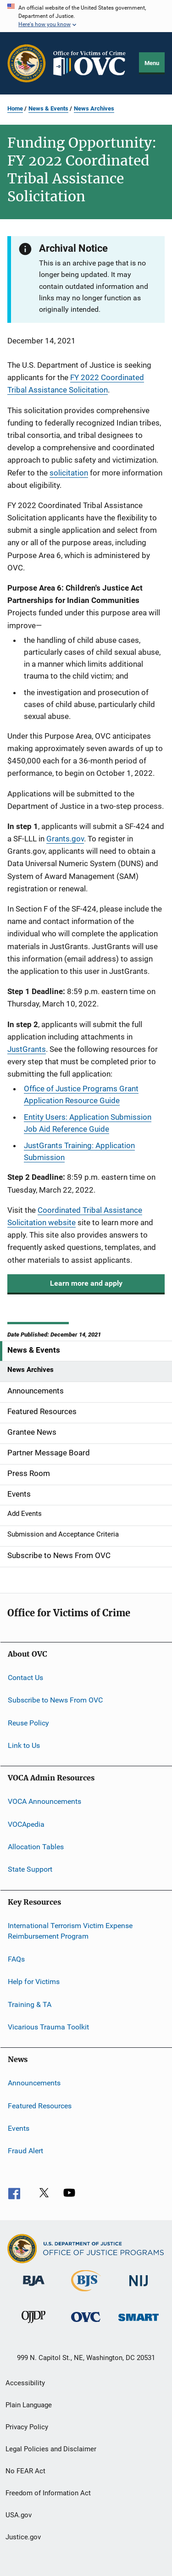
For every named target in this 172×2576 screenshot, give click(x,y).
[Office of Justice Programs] (26, 63)
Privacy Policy (27, 2427)
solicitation (69, 472)
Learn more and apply (86, 1283)
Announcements (34, 2082)
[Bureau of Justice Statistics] (86, 2293)
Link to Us (24, 1745)
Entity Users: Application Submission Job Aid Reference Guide (87, 1122)
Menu (151, 63)
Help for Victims (34, 1981)
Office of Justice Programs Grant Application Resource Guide (81, 1094)
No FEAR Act (25, 2471)
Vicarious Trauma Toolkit (48, 2027)
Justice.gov (23, 2537)
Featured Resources (40, 2105)
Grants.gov (65, 838)
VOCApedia (26, 1823)
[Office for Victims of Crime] (85, 2323)
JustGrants (26, 1049)
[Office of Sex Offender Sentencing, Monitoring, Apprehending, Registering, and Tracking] (138, 2322)
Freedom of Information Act (48, 2493)
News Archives (94, 108)
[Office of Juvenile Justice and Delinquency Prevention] (33, 2325)
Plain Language (29, 2405)
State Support (30, 1869)
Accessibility (25, 2383)
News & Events (48, 108)
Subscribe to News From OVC (55, 1700)
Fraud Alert (25, 2150)
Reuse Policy (28, 1722)
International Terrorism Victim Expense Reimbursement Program (70, 1930)
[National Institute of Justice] (138, 2288)
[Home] (92, 63)
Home (15, 108)
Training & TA (29, 2004)
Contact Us (25, 1677)
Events (18, 2128)
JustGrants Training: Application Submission (79, 1151)
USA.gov (19, 2515)
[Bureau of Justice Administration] (33, 2287)
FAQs (16, 1959)
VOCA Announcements (44, 1801)
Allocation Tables (36, 1846)
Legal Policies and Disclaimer (51, 2449)
